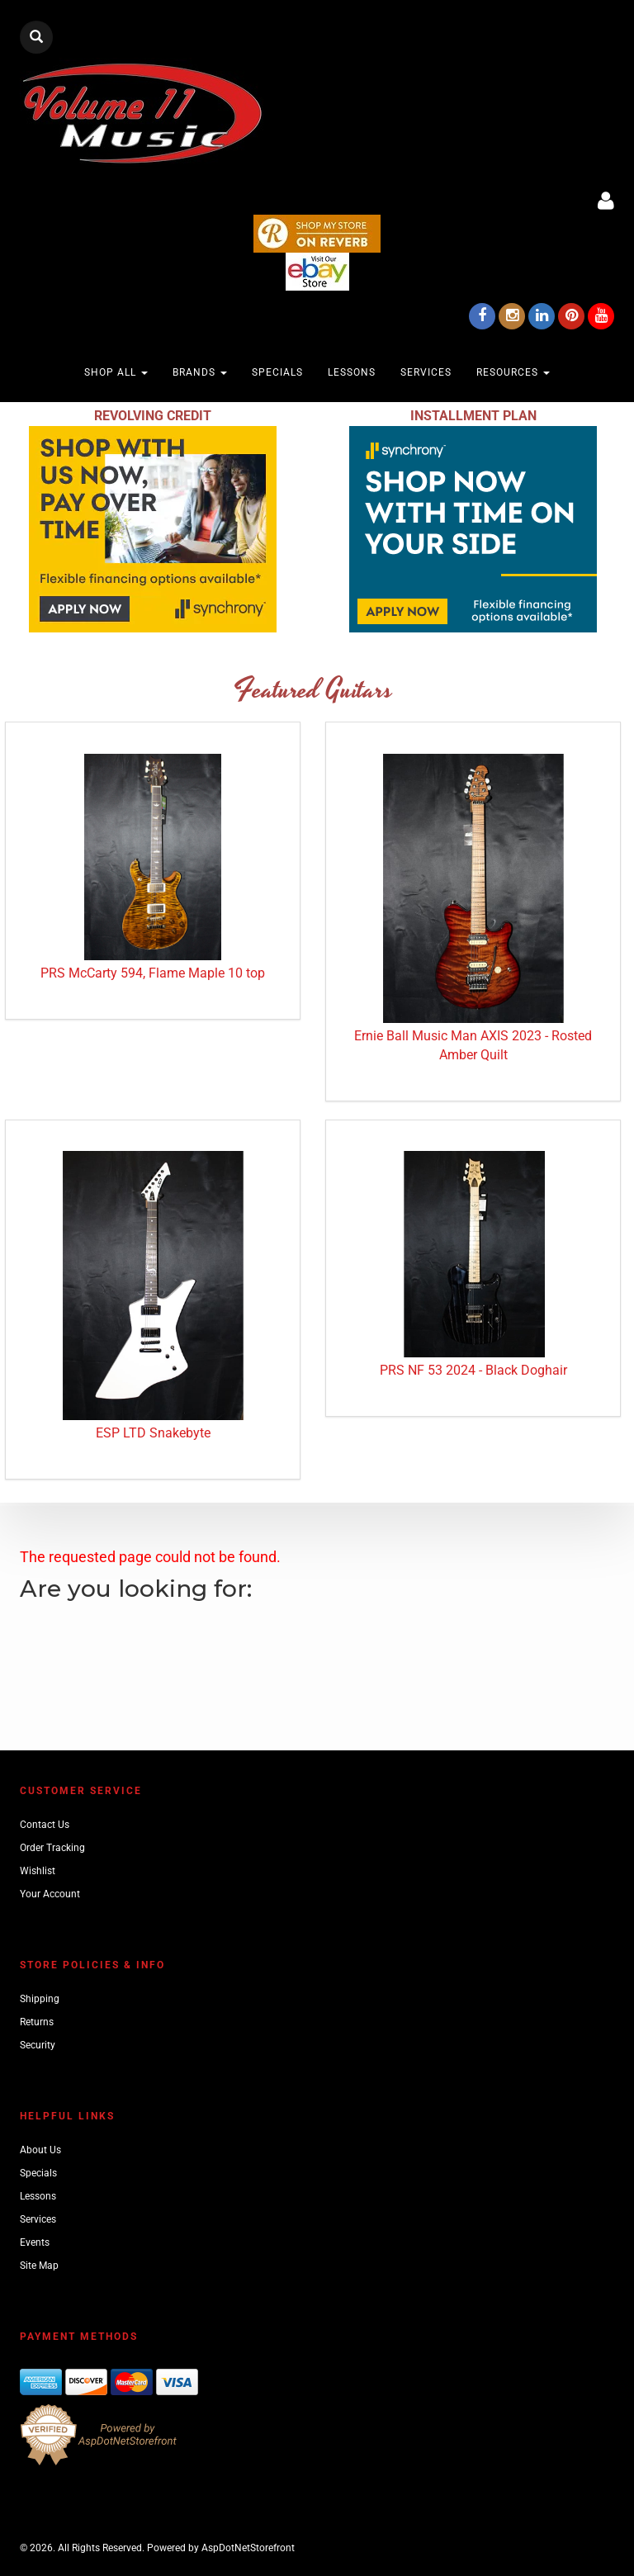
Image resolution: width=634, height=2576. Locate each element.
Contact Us (44, 1824)
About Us (40, 2150)
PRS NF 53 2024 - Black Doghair (473, 1370)
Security (37, 2045)
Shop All (116, 372)
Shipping (39, 1999)
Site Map (39, 2265)
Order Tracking (52, 1848)
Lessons (352, 372)
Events (35, 2242)
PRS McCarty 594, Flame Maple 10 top (152, 973)
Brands (200, 372)
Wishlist (37, 1871)
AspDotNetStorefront (248, 2548)
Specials (277, 372)
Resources (513, 372)
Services (426, 372)
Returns (37, 2022)
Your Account (50, 1894)
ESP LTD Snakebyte (153, 1433)
